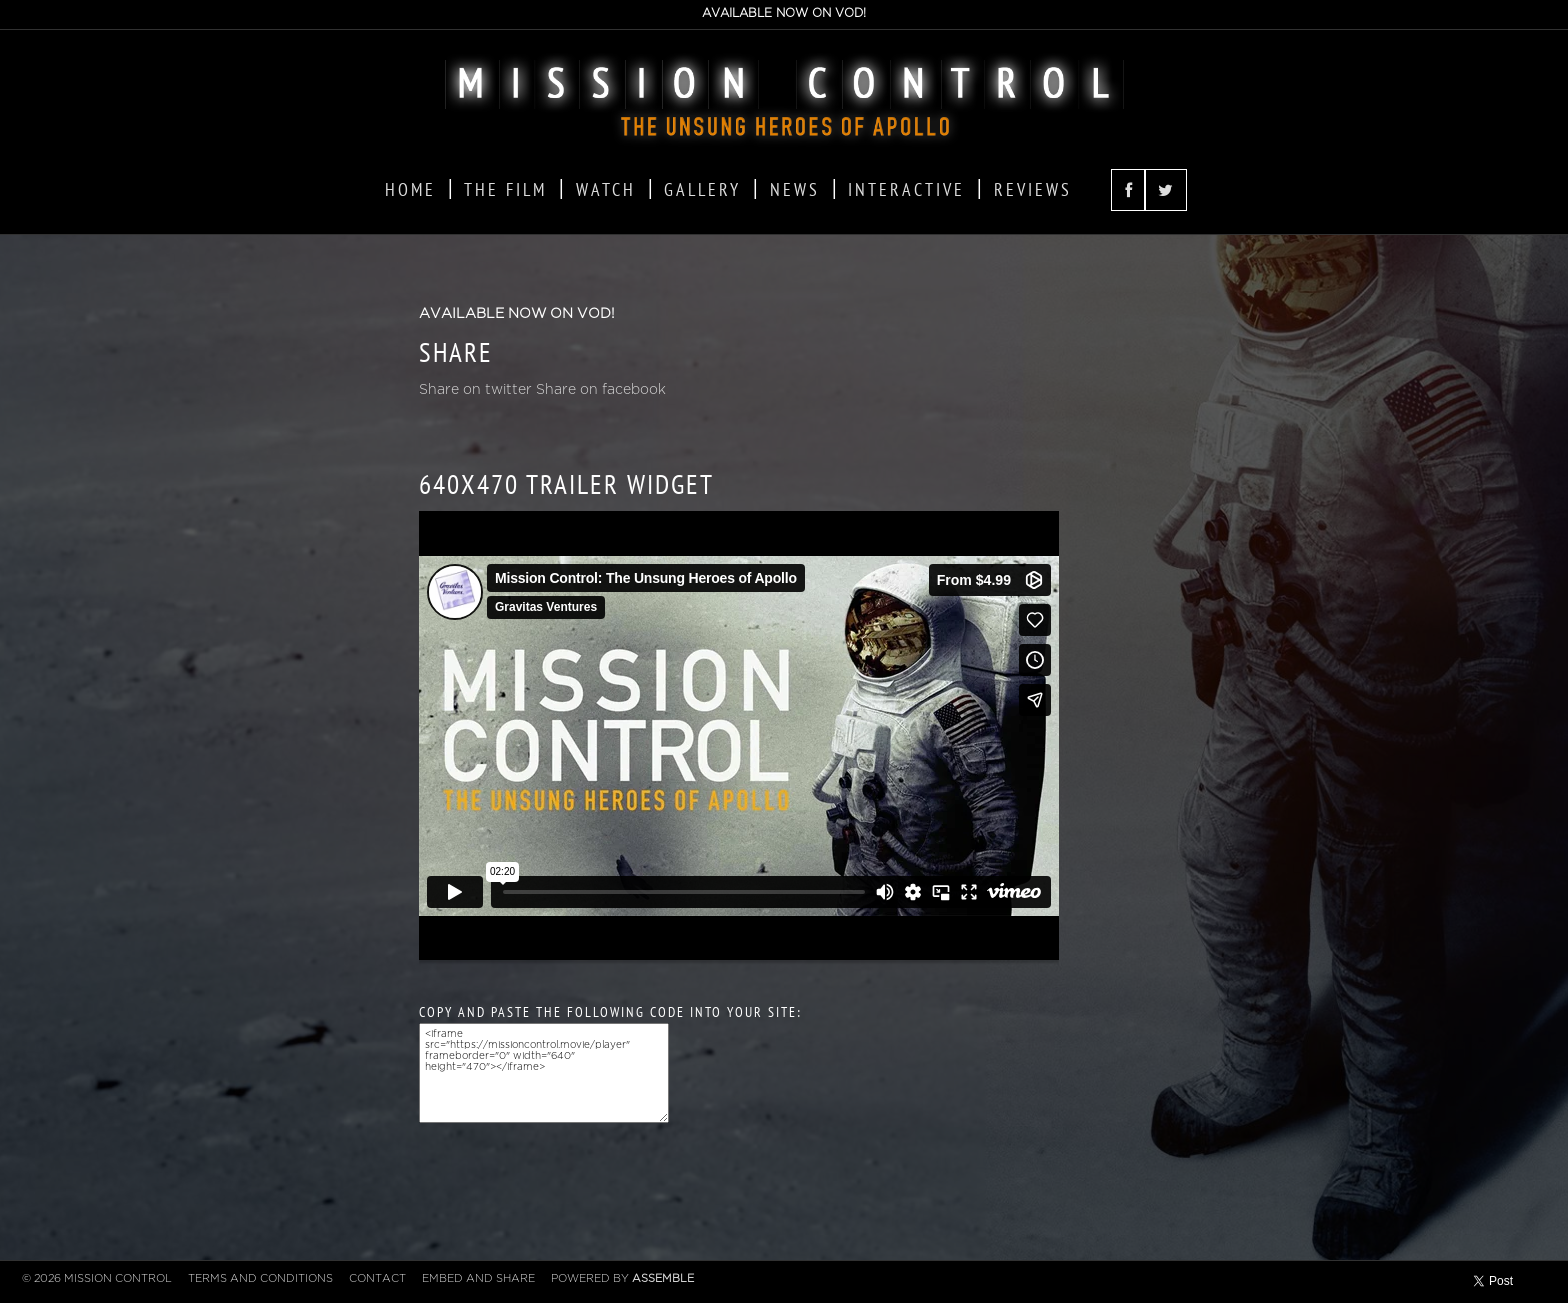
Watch (606, 189)
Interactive (906, 189)
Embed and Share (478, 1278)
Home (410, 189)
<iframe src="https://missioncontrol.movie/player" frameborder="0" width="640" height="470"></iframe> (544, 1073)
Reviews (1033, 189)
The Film (505, 189)
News (795, 189)
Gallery (702, 189)
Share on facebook (601, 389)
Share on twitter (475, 389)
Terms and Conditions (260, 1278)
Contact (377, 1278)
